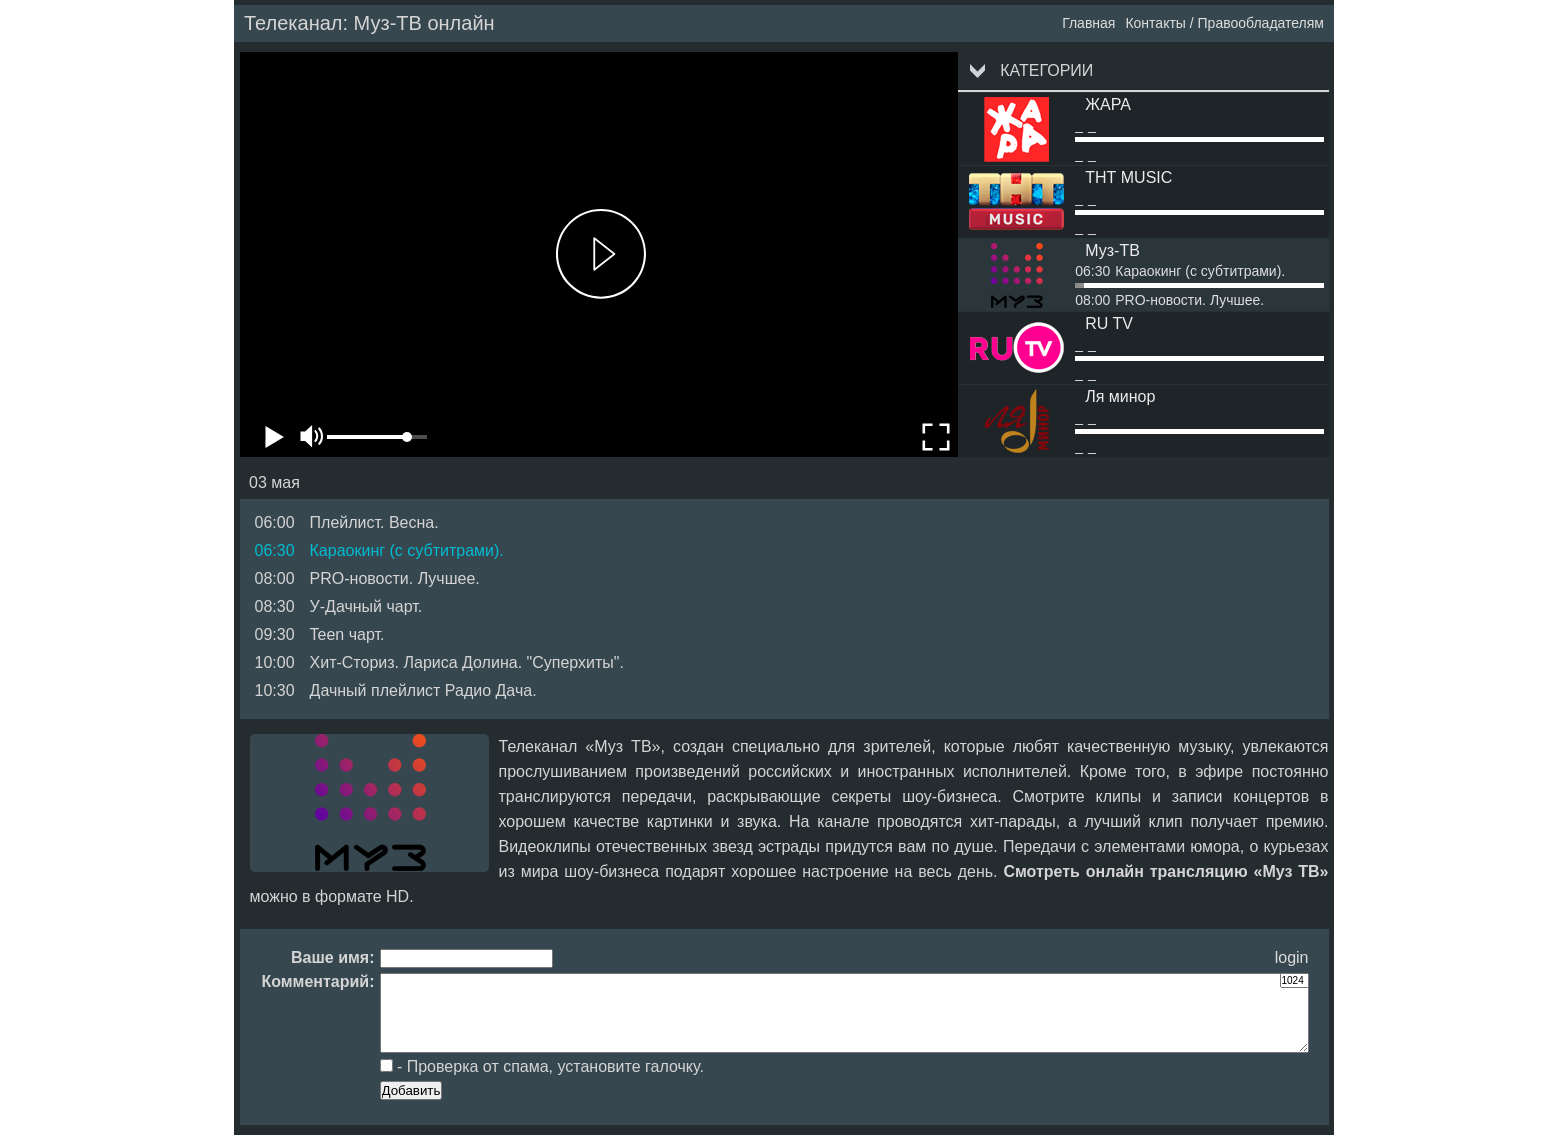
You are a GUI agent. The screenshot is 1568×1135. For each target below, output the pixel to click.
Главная (1088, 23)
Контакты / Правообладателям (1224, 23)
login (1292, 957)
